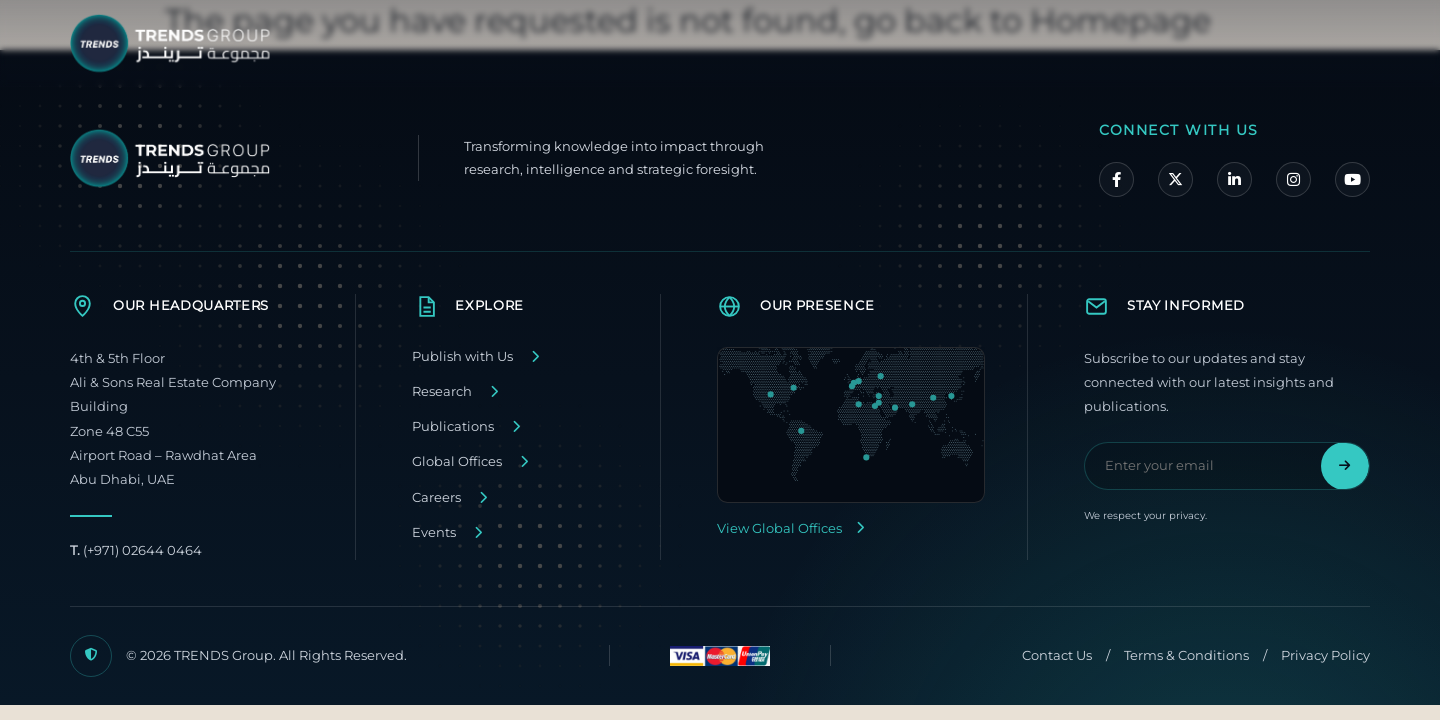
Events (434, 532)
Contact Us (1057, 655)
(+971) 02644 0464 (136, 550)
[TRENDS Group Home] (175, 43)
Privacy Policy (1325, 655)
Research (442, 391)
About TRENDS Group (814, 42)
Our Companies (1004, 42)
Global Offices (457, 461)
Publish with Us (462, 356)
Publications (453, 426)
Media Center (1163, 42)
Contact (1283, 42)
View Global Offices (790, 528)
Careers (436, 497)
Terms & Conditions (1186, 655)
